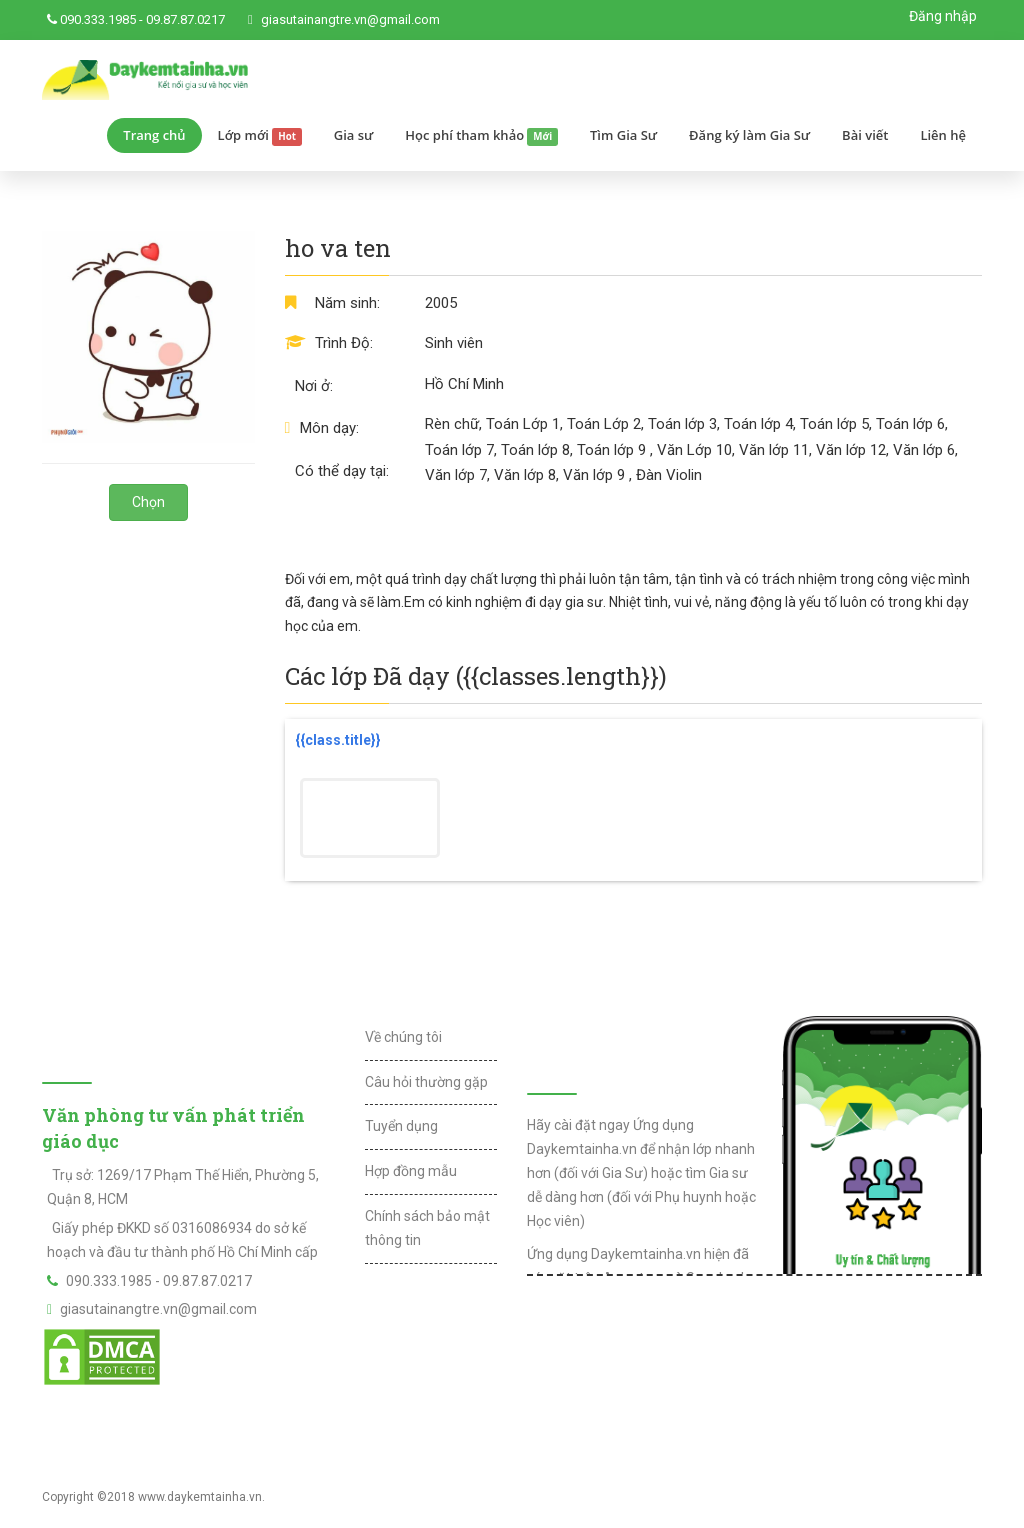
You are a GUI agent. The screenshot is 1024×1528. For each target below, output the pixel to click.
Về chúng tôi (403, 1037)
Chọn (148, 502)
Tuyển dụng (401, 1126)
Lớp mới (260, 136)
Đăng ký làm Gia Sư (749, 135)
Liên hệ (943, 135)
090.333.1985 (98, 19)
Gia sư (354, 135)
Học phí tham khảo (481, 136)
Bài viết (865, 135)
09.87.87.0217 (185, 19)
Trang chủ (154, 135)
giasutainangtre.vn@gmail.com (350, 19)
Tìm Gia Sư (623, 135)
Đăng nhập (943, 16)
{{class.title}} (338, 740)
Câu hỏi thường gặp (426, 1082)
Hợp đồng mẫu (411, 1171)
